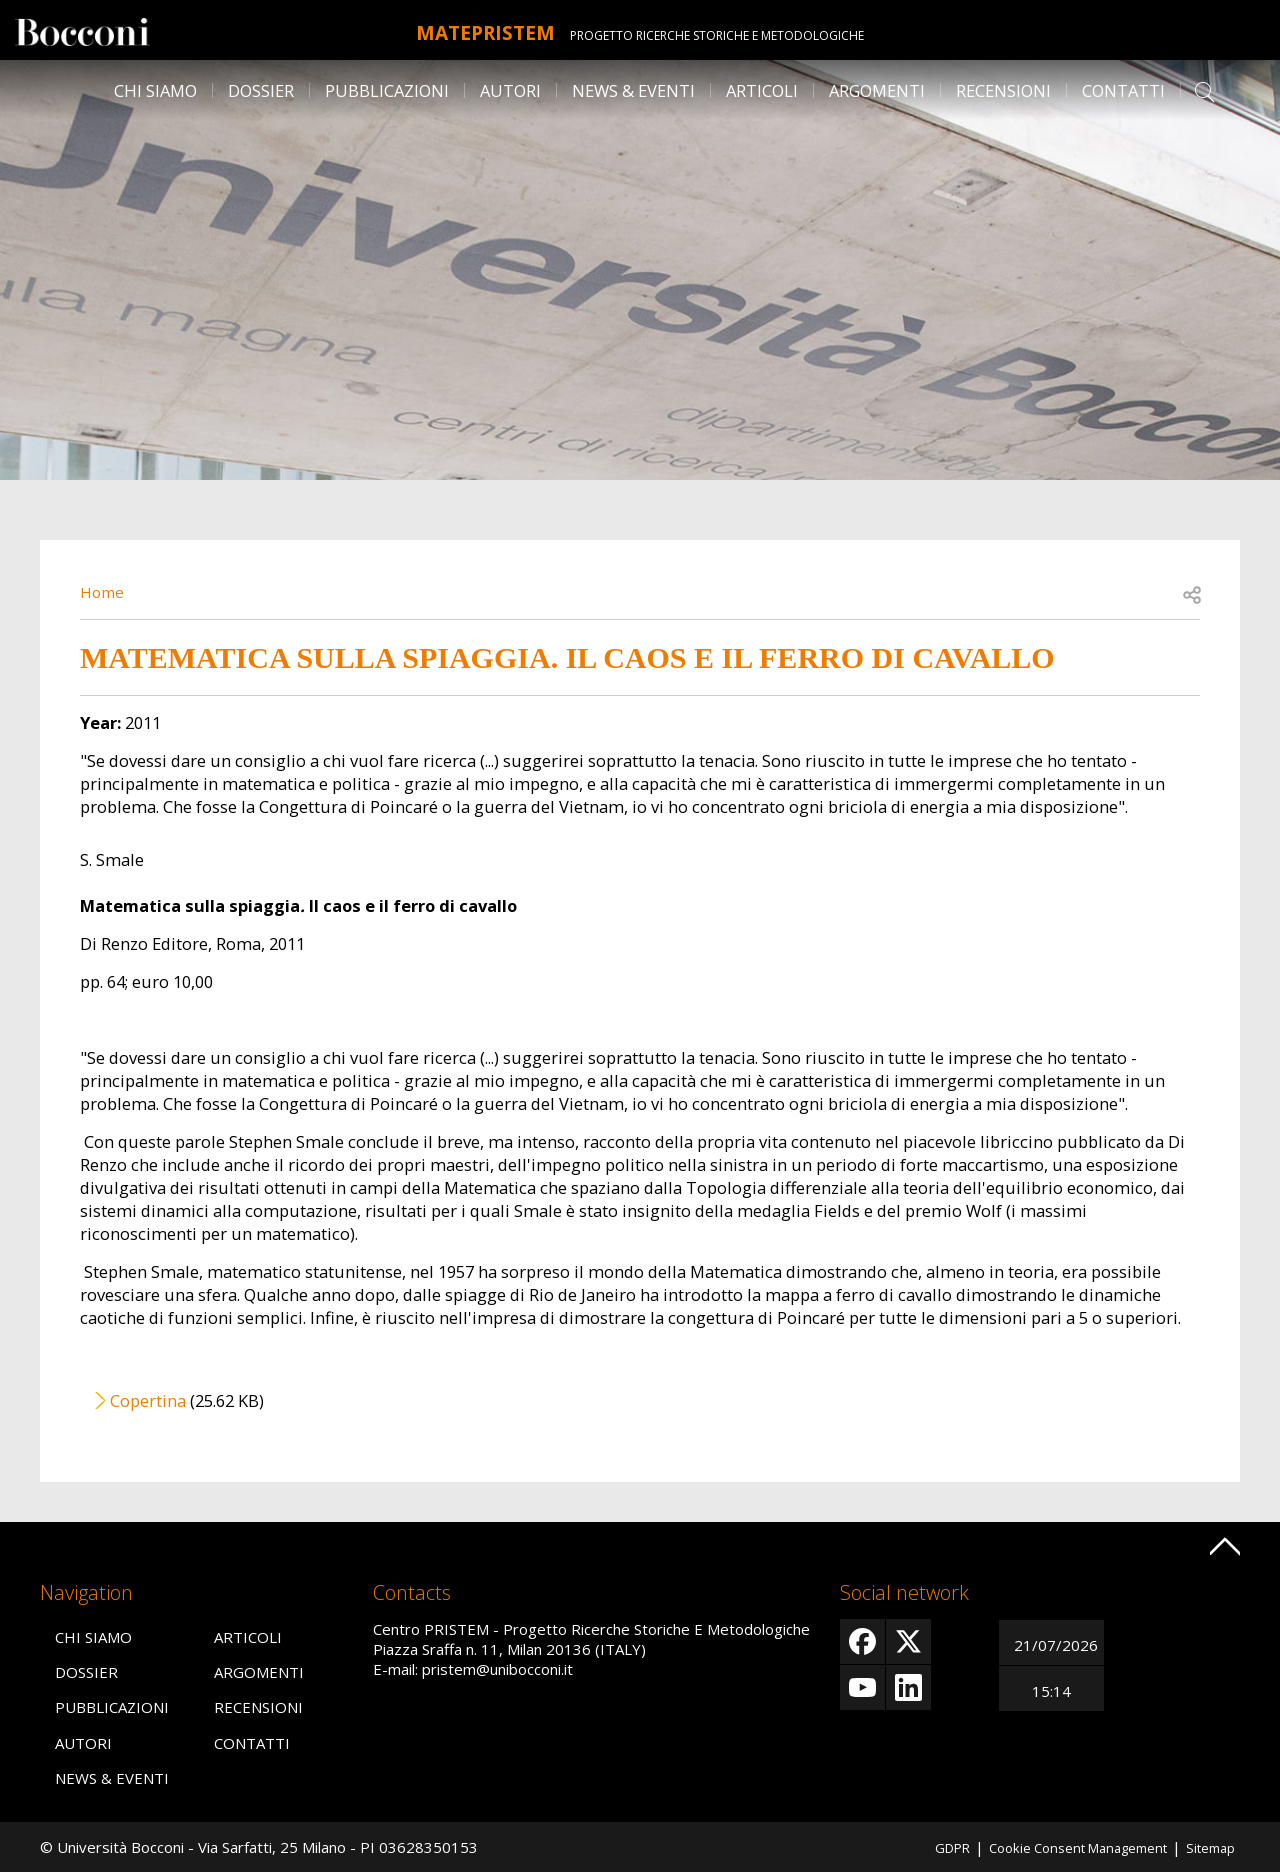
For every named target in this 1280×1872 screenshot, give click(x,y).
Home (104, 591)
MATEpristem (485, 30)
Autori (510, 90)
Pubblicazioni (387, 90)
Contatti (1123, 90)
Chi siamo (155, 90)
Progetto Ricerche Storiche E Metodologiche (738, 35)
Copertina (148, 1400)
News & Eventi (633, 90)
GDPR (918, 1847)
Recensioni (1003, 90)
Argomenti (877, 90)
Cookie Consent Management (1059, 1847)
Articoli (762, 90)
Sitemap (1207, 1847)
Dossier (261, 90)
